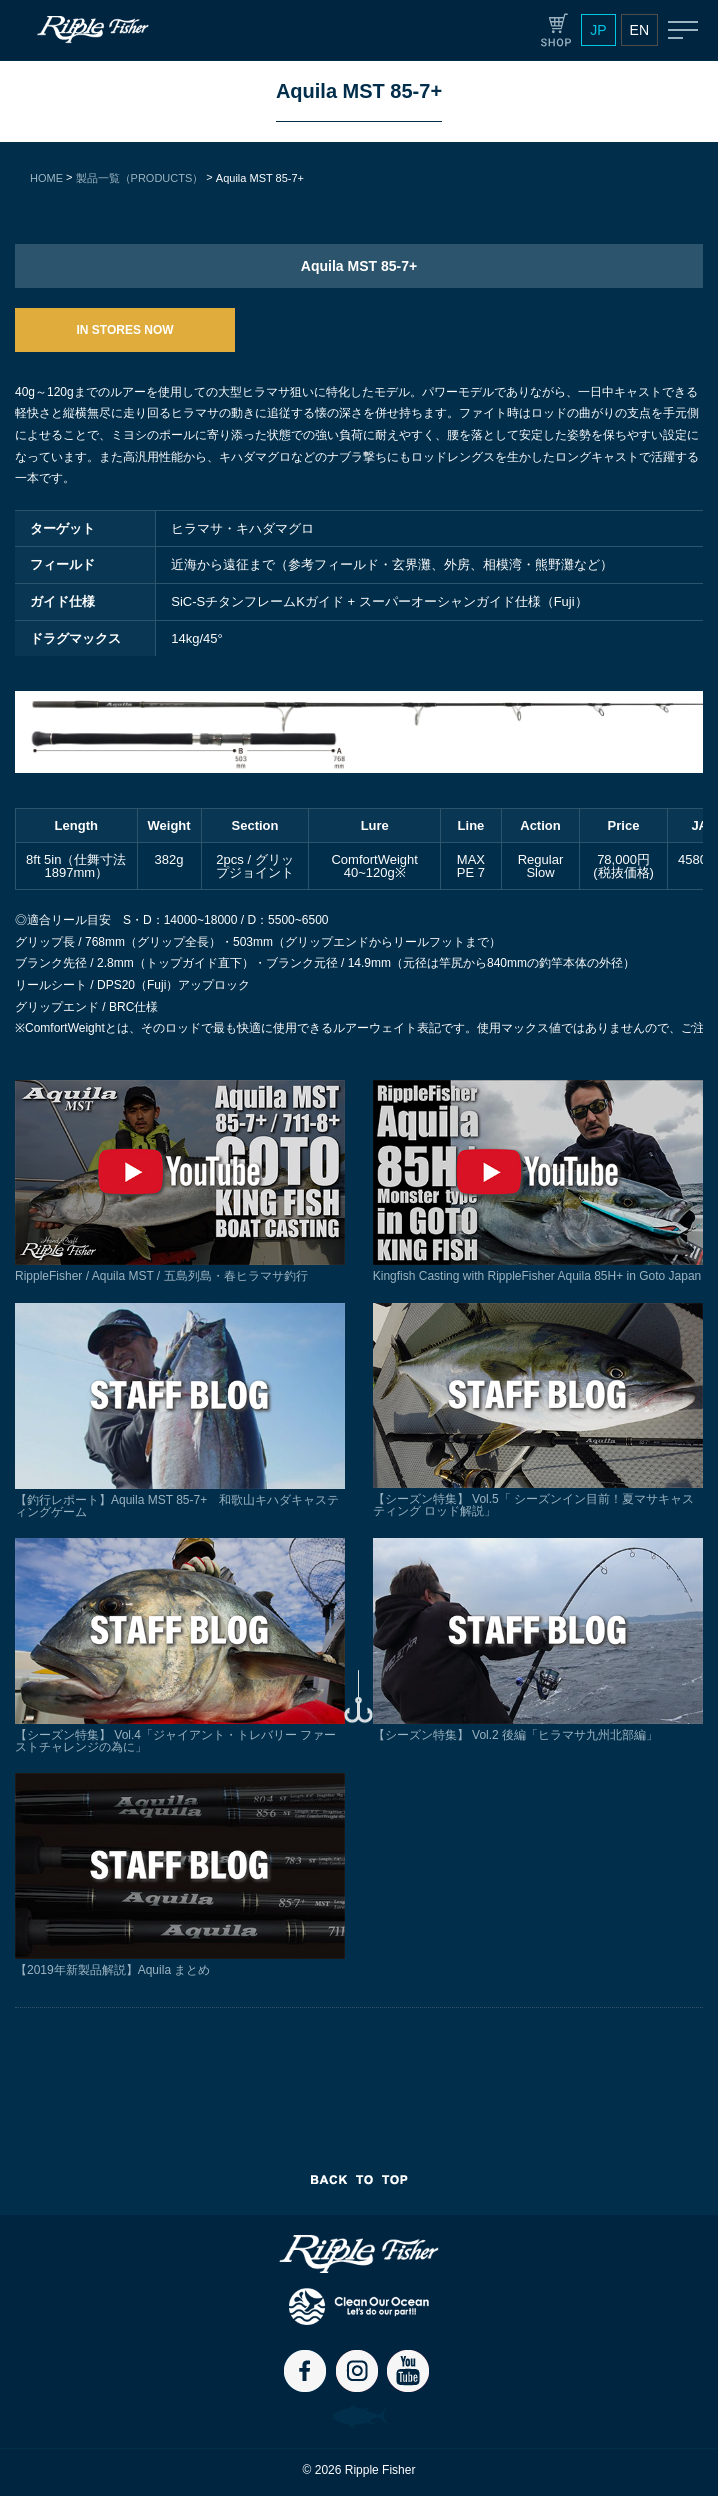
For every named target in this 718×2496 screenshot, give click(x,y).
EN (639, 30)
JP (598, 30)
